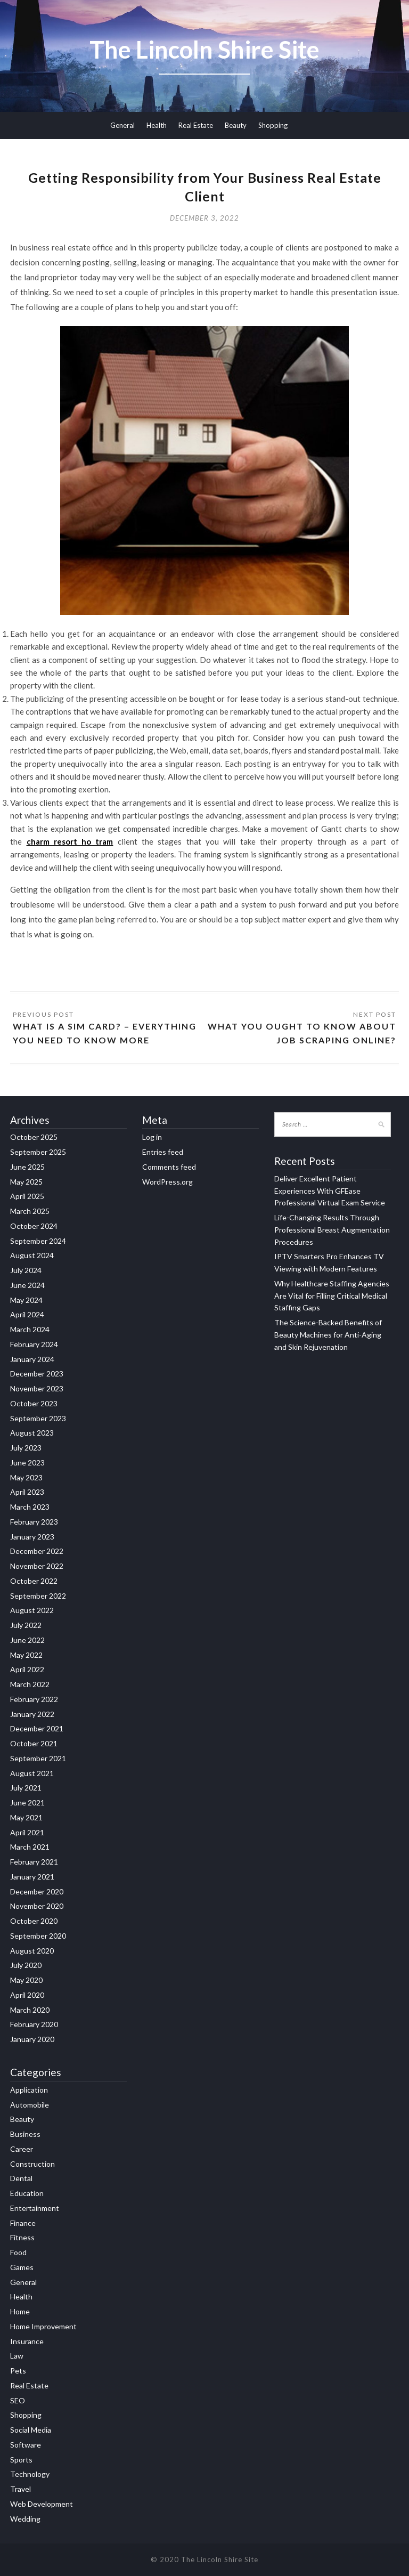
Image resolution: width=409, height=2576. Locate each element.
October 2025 (34, 1136)
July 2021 (26, 1787)
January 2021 (32, 1876)
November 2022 (36, 1565)
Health (156, 125)
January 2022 (32, 1714)
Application (29, 2089)
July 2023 (26, 1447)
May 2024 (26, 1300)
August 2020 (32, 1950)
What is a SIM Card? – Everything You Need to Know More (105, 1033)
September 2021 (38, 1758)
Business (25, 2133)
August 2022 (32, 1610)
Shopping (273, 125)
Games (22, 2267)
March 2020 (30, 2009)
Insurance (27, 2341)
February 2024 (34, 1344)
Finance (23, 2222)
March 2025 (30, 1211)
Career (21, 2148)
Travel (20, 2488)
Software (25, 2444)
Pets (18, 2370)
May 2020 (26, 1979)
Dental (21, 2178)
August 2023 (32, 1432)
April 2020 (27, 1994)
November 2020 (36, 1905)
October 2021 (34, 1743)
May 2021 (26, 1817)
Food (18, 2252)
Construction (32, 2163)
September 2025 (38, 1151)
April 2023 (27, 1491)
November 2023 (36, 1388)
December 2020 (36, 1891)
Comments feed (169, 1166)
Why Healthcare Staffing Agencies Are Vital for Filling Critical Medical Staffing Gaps (331, 1296)
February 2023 (34, 1521)
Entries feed (162, 1151)
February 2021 (34, 1861)
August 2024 (32, 1255)
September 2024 (38, 1240)
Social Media (30, 2429)
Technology (30, 2473)
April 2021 (27, 1832)
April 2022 (27, 1669)
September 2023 (38, 1418)
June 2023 (27, 1462)
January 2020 (32, 2039)
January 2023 (32, 1536)
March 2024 (30, 1329)
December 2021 (36, 1728)
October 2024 (34, 1225)
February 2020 (34, 2024)
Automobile (29, 2104)
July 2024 (26, 1270)
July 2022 (26, 1625)
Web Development (41, 2503)
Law (16, 2355)
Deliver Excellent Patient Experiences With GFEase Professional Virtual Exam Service (329, 1191)
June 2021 (27, 1802)
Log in (152, 1136)
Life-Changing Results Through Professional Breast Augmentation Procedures (332, 1229)
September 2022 (38, 1595)
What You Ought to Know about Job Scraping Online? (302, 1033)
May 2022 (26, 1654)
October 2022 (34, 1580)
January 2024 (32, 1359)
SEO (17, 2400)
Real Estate (195, 125)
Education (27, 2193)
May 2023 (26, 1477)
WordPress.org (167, 1181)
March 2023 (30, 1506)
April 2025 (27, 1196)
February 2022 (34, 1699)
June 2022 (27, 1640)
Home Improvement (43, 2326)
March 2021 (30, 1846)
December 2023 (36, 1373)
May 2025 (26, 1181)
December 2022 (36, 1551)
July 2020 (26, 1965)
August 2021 (32, 1773)
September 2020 (38, 1935)
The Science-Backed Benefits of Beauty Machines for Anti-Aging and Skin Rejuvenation (328, 1334)
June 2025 (27, 1166)
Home (20, 2311)
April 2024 (27, 1314)
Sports (21, 2459)
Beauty (236, 125)
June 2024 (27, 1285)
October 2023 (34, 1403)
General (122, 125)
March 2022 (30, 1684)
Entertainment (34, 2208)
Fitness (22, 2237)
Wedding (25, 2518)
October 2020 (34, 1920)
